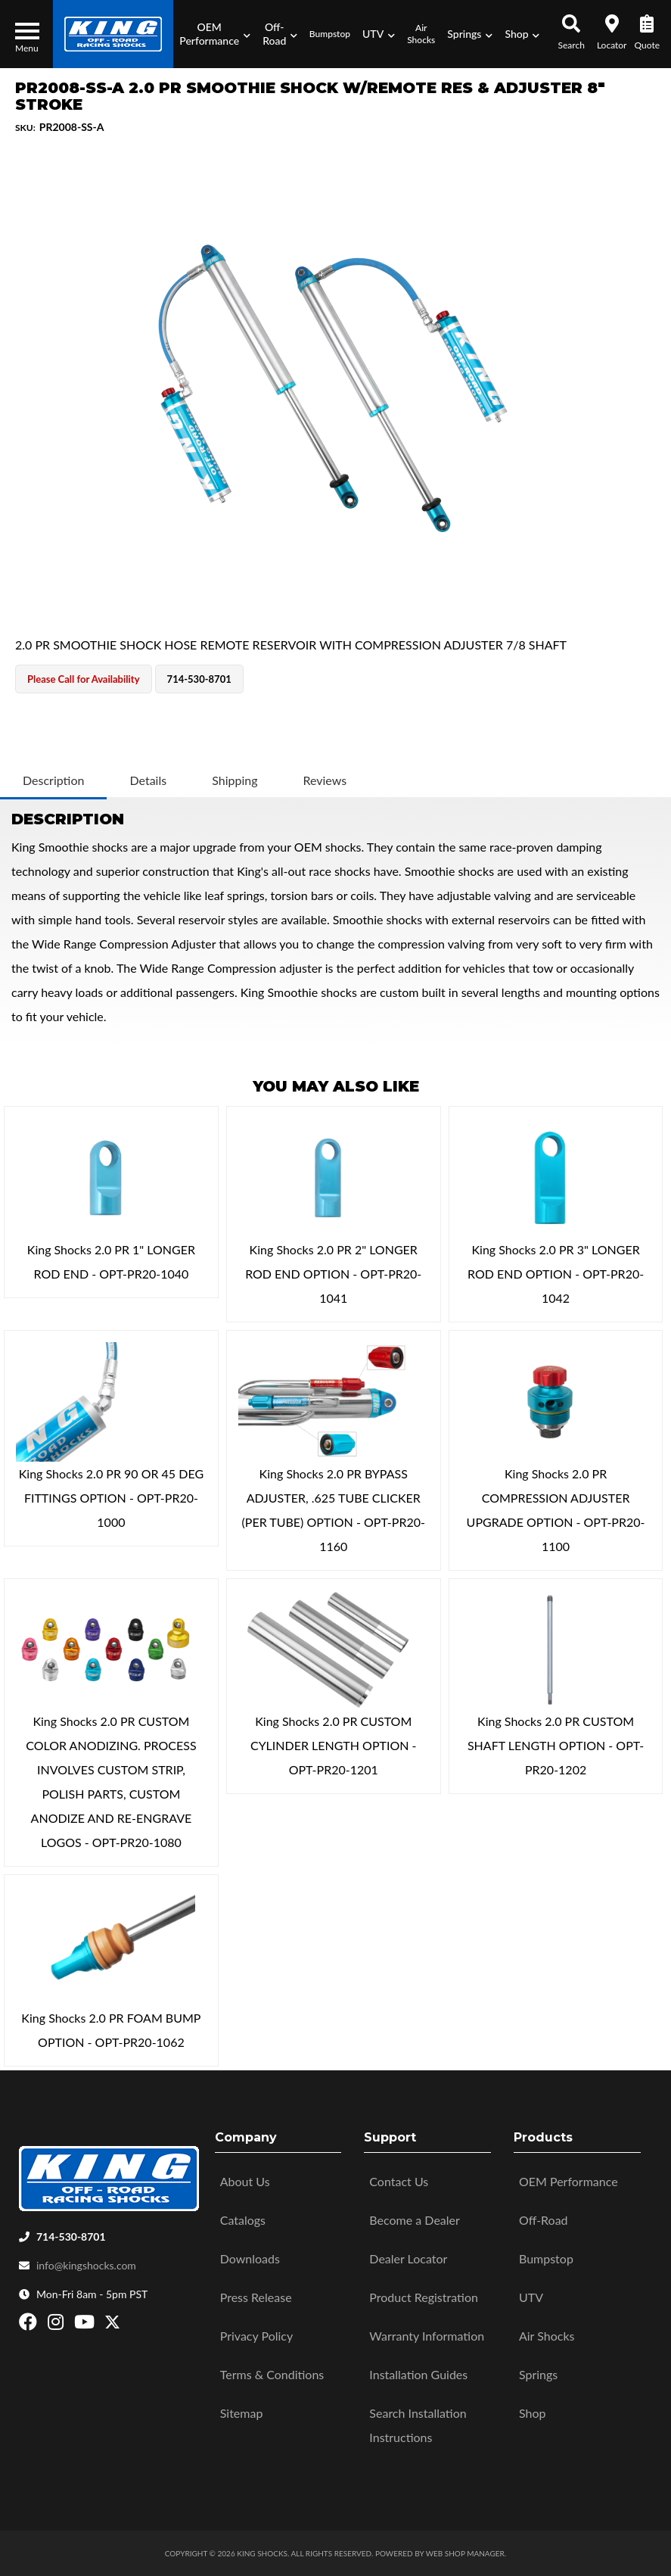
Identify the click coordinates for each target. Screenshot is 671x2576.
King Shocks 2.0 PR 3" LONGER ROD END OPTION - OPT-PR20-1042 (556, 1273)
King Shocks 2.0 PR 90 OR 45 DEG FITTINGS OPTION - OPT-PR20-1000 (111, 1497)
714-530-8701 (71, 2236)
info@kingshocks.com (86, 2265)
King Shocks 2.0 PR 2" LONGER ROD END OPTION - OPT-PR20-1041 (333, 1273)
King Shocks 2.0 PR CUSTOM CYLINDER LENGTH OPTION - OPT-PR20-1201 (333, 1745)
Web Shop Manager (465, 2553)
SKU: (25, 127)
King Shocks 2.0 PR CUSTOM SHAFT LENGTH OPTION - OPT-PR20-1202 (556, 1745)
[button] (214, 34)
